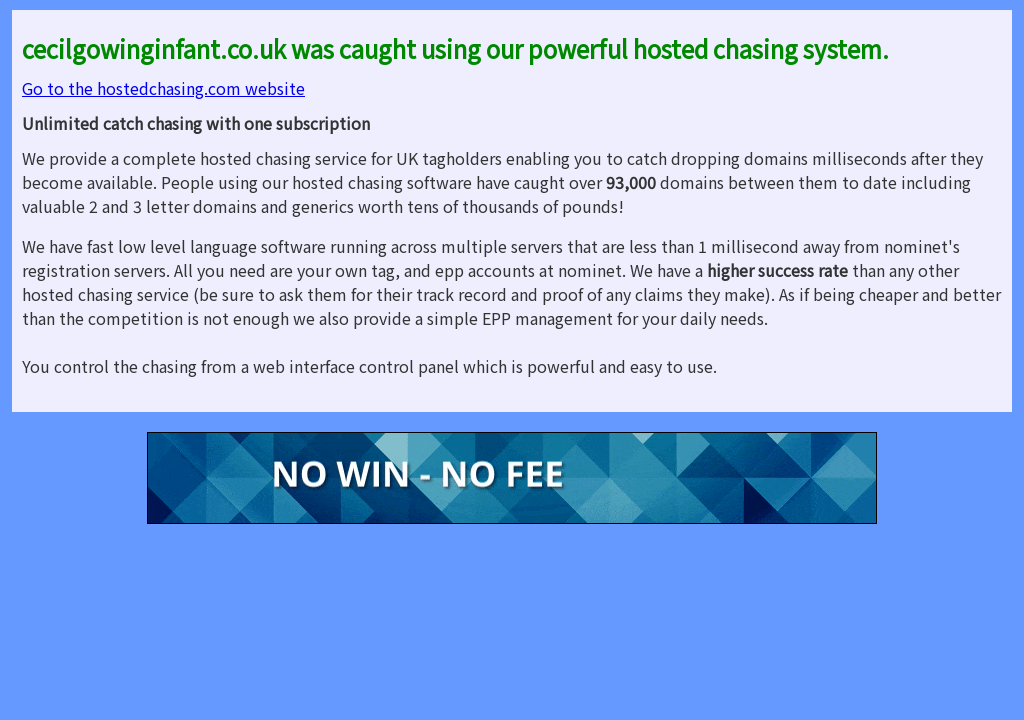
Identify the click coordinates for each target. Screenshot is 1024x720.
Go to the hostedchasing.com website (163, 88)
